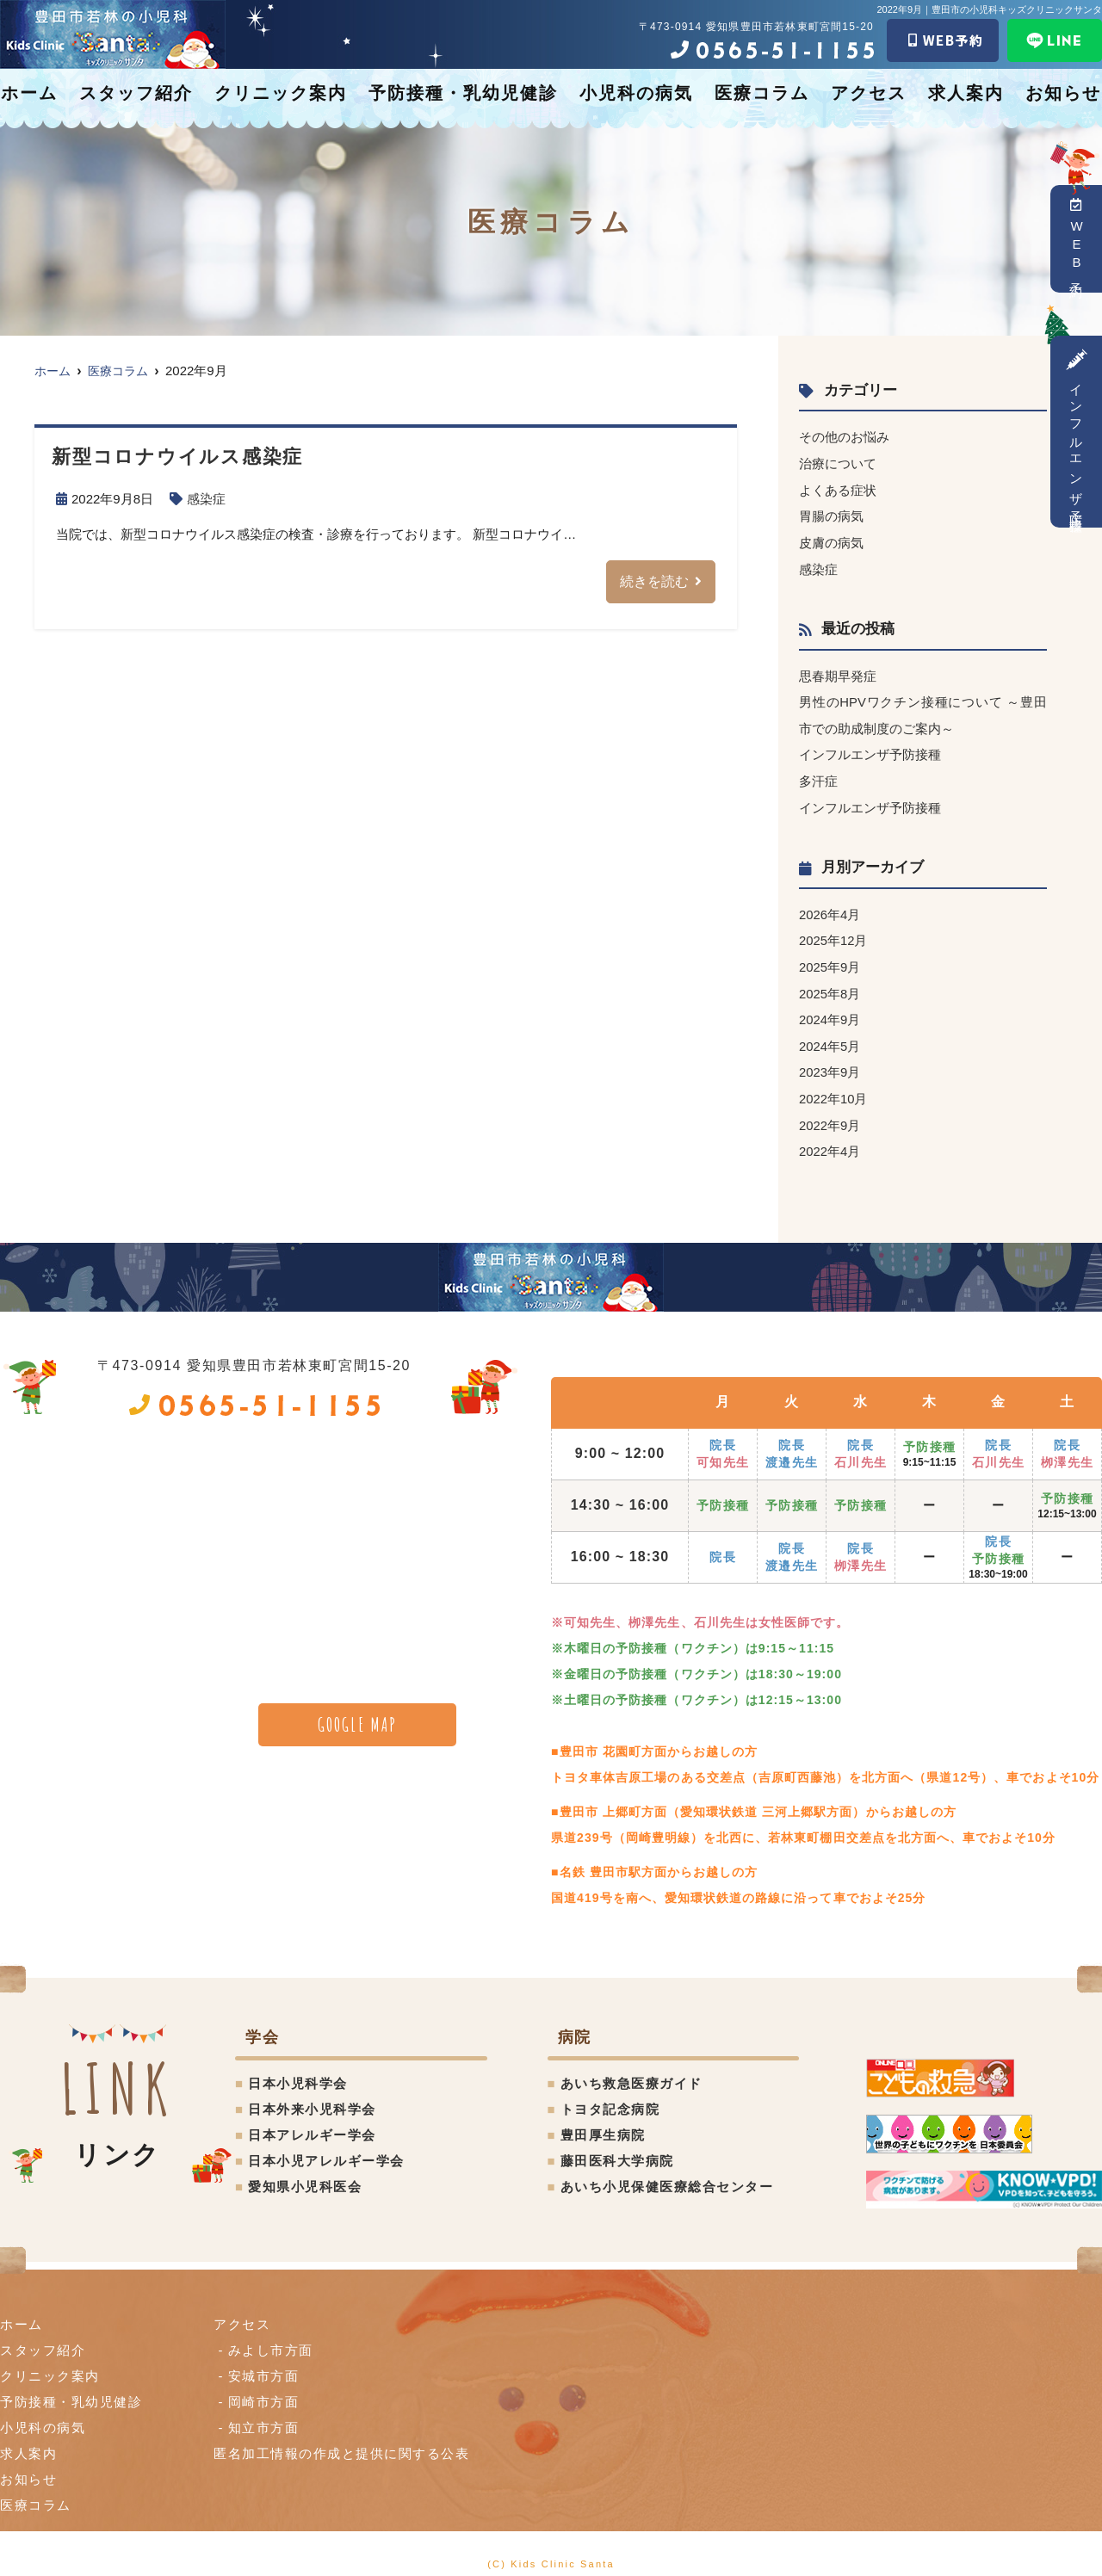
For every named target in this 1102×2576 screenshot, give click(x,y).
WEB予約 (1076, 239)
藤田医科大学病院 (617, 2148)
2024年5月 (830, 1036)
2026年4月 (830, 907)
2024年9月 (830, 1011)
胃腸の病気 (831, 514)
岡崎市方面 (264, 2389)
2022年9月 (830, 1114)
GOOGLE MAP (358, 1713)
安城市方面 (264, 2364)
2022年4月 (830, 1140)
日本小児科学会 (298, 2071)
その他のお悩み (844, 436)
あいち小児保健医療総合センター (667, 2174)
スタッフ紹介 (136, 93)
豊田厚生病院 (603, 2123)
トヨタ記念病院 (610, 2097)
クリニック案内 (280, 93)
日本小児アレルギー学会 (326, 2148)
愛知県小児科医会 (305, 2174)
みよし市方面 (270, 2338)
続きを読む (654, 580)
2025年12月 (833, 933)
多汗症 (818, 776)
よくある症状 (837, 488)
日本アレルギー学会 (312, 2123)
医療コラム (762, 93)
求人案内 (966, 93)
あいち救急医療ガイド (631, 2071)
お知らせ (1063, 93)
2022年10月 (833, 1088)
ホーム (29, 93)
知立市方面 (264, 2415)
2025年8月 (830, 985)
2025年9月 (830, 959)
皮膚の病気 (831, 540)
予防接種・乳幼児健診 (463, 93)
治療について (837, 462)
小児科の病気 (636, 93)
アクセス (869, 93)
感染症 (206, 498)
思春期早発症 (837, 672)
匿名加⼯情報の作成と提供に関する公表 (341, 2441)
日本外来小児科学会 (312, 2097)
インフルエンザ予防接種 (1076, 432)
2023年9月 (830, 1062)
